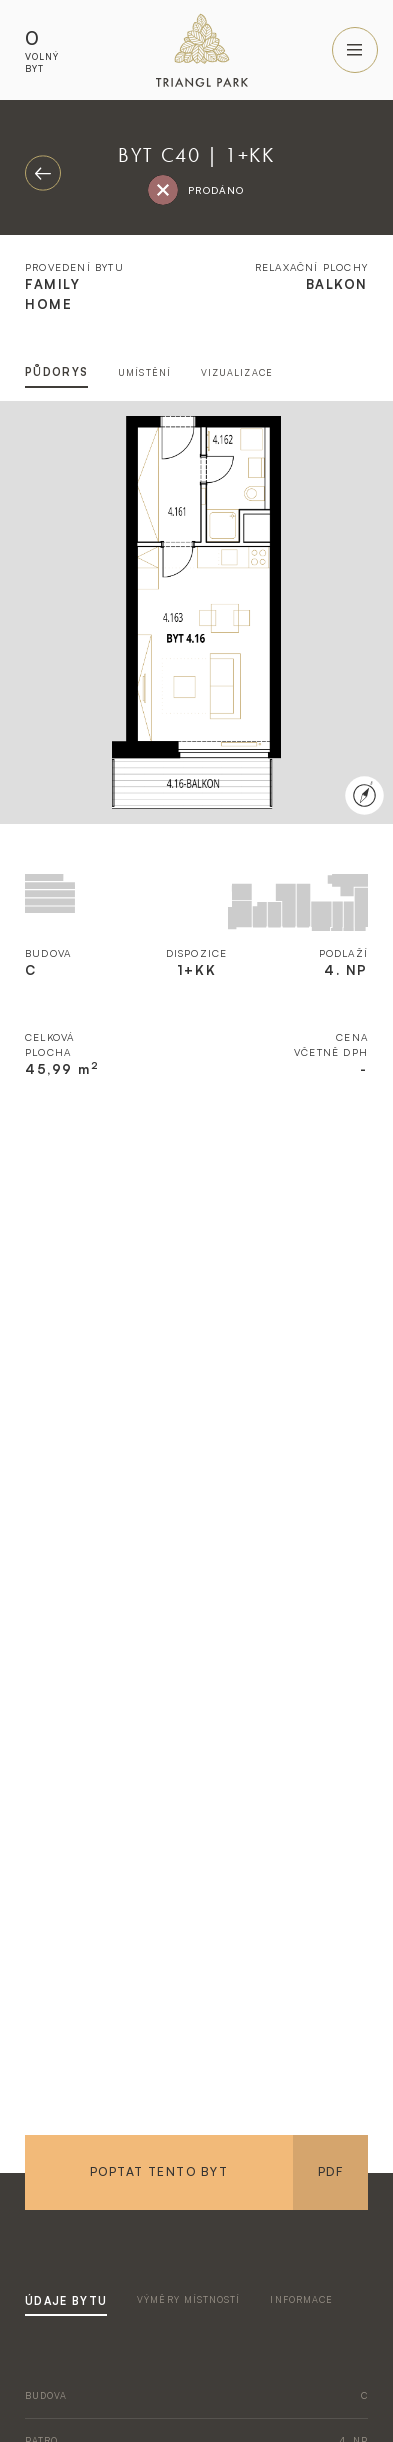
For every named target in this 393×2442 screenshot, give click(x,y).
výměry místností (188, 2299)
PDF (330, 2171)
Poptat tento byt (159, 2171)
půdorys (56, 372)
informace (301, 2299)
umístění (144, 372)
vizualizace (237, 372)
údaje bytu (66, 2301)
